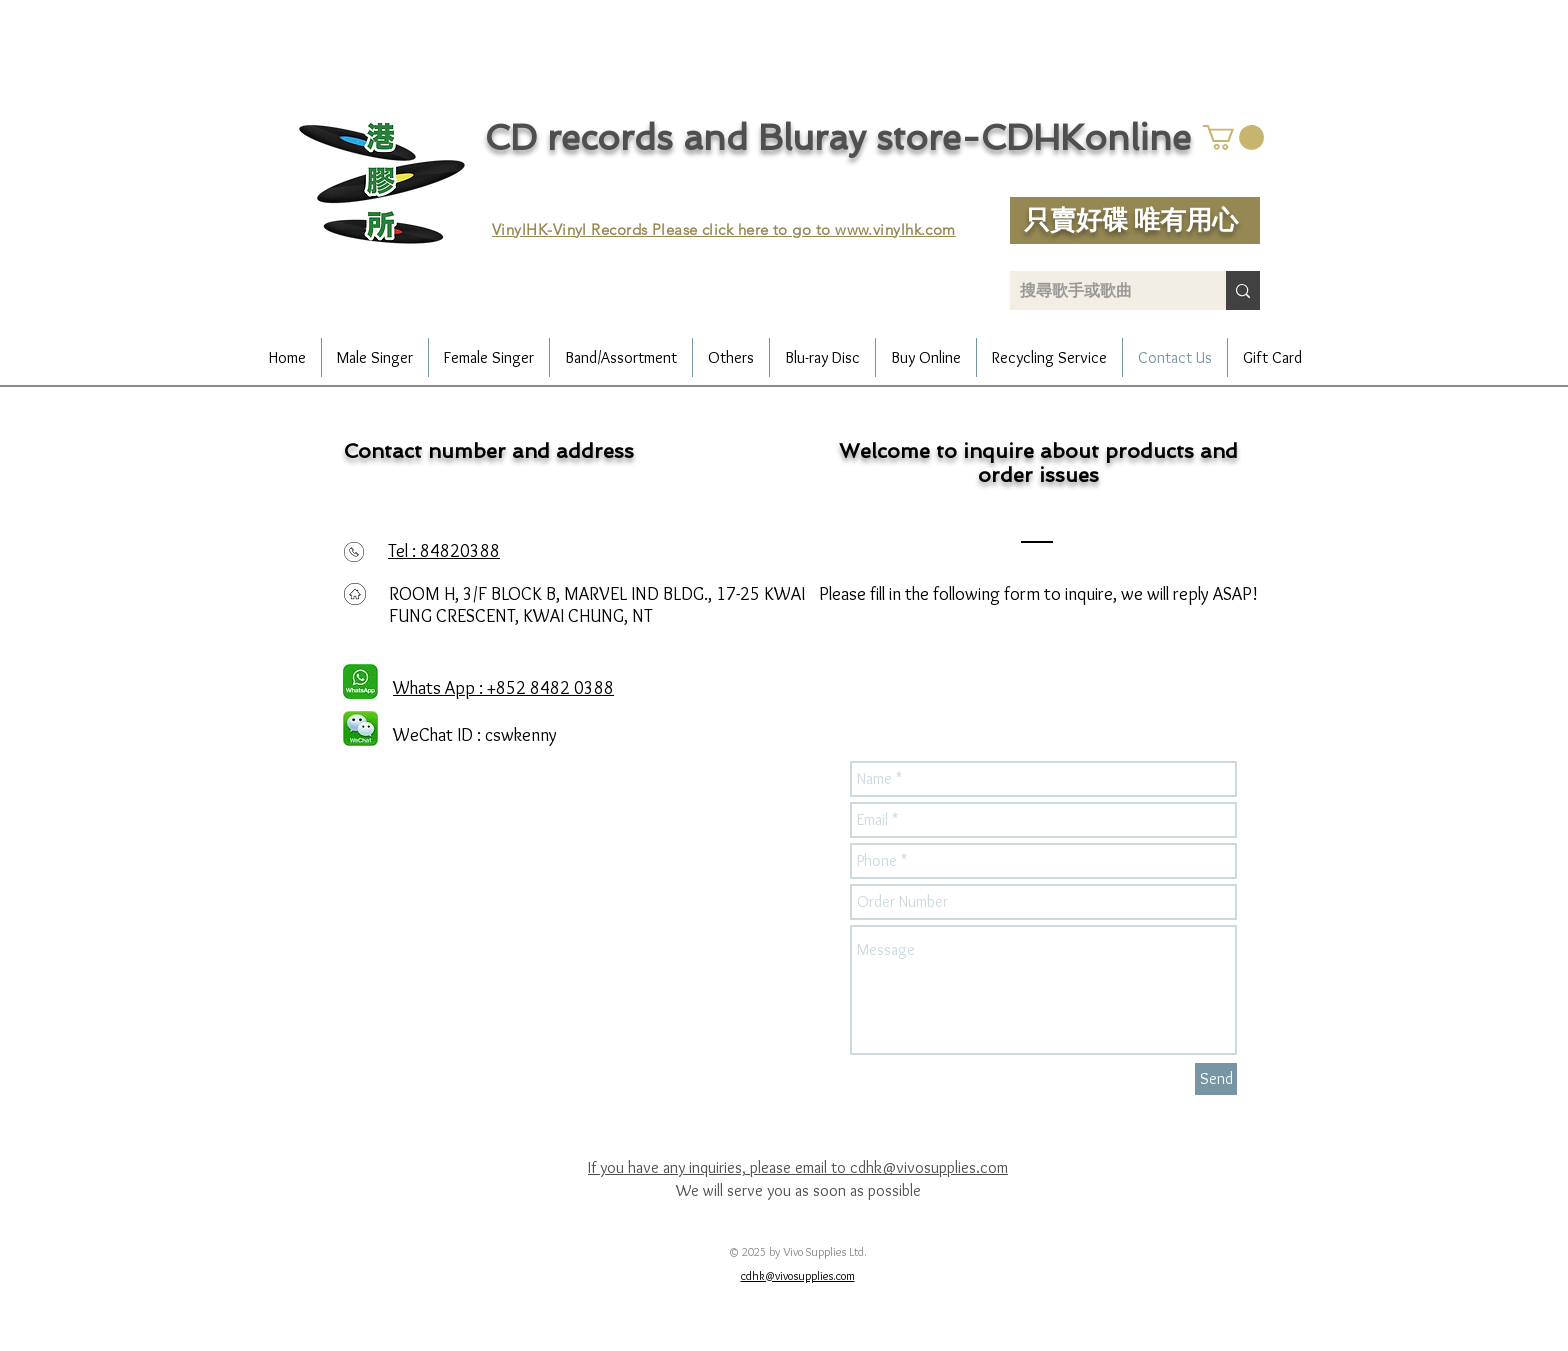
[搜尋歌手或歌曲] (1102, 290)
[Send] (1216, 1079)
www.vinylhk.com (895, 229)
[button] (1233, 137)
